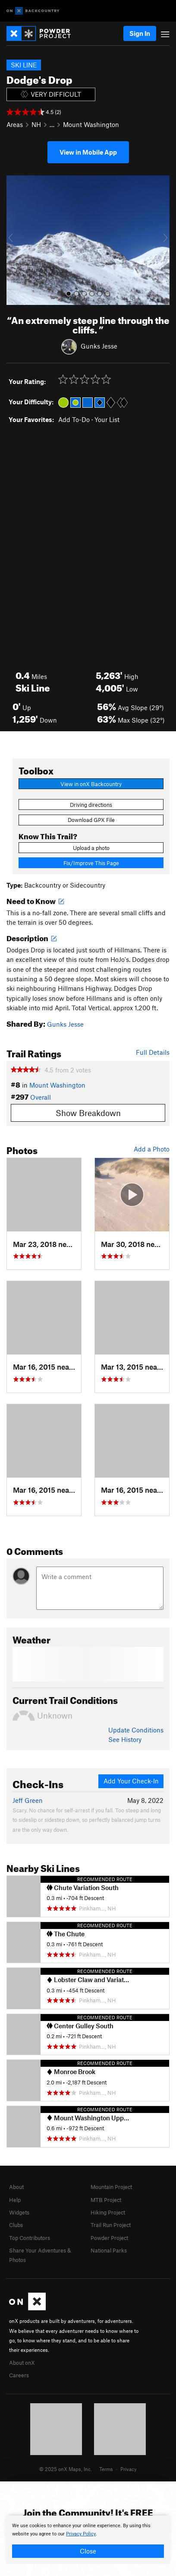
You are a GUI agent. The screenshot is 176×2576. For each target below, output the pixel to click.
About (16, 2186)
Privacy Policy (81, 2534)
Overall (40, 1097)
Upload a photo (91, 847)
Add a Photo (152, 1149)
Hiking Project (108, 2212)
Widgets (19, 2212)
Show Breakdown (88, 1113)
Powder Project (109, 2237)
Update (135, 1730)
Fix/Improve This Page (91, 863)
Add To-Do (74, 419)
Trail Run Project (111, 2224)
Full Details (153, 1052)
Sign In (139, 33)
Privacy (128, 2469)
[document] (88, 2540)
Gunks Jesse (99, 345)
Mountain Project (111, 2186)
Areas (14, 124)
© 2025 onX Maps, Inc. (65, 2469)
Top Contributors (29, 2237)
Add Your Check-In (131, 1781)
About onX (22, 2362)
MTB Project (106, 2199)
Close (88, 2551)
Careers (19, 2375)
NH (36, 124)
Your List (106, 419)
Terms (106, 2469)
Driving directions (91, 804)
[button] (15, 240)
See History (124, 1739)
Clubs (16, 2224)
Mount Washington (91, 124)
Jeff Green (28, 1800)
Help (15, 2199)
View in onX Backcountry (91, 783)
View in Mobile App (88, 152)
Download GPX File (91, 819)
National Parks (109, 2250)
